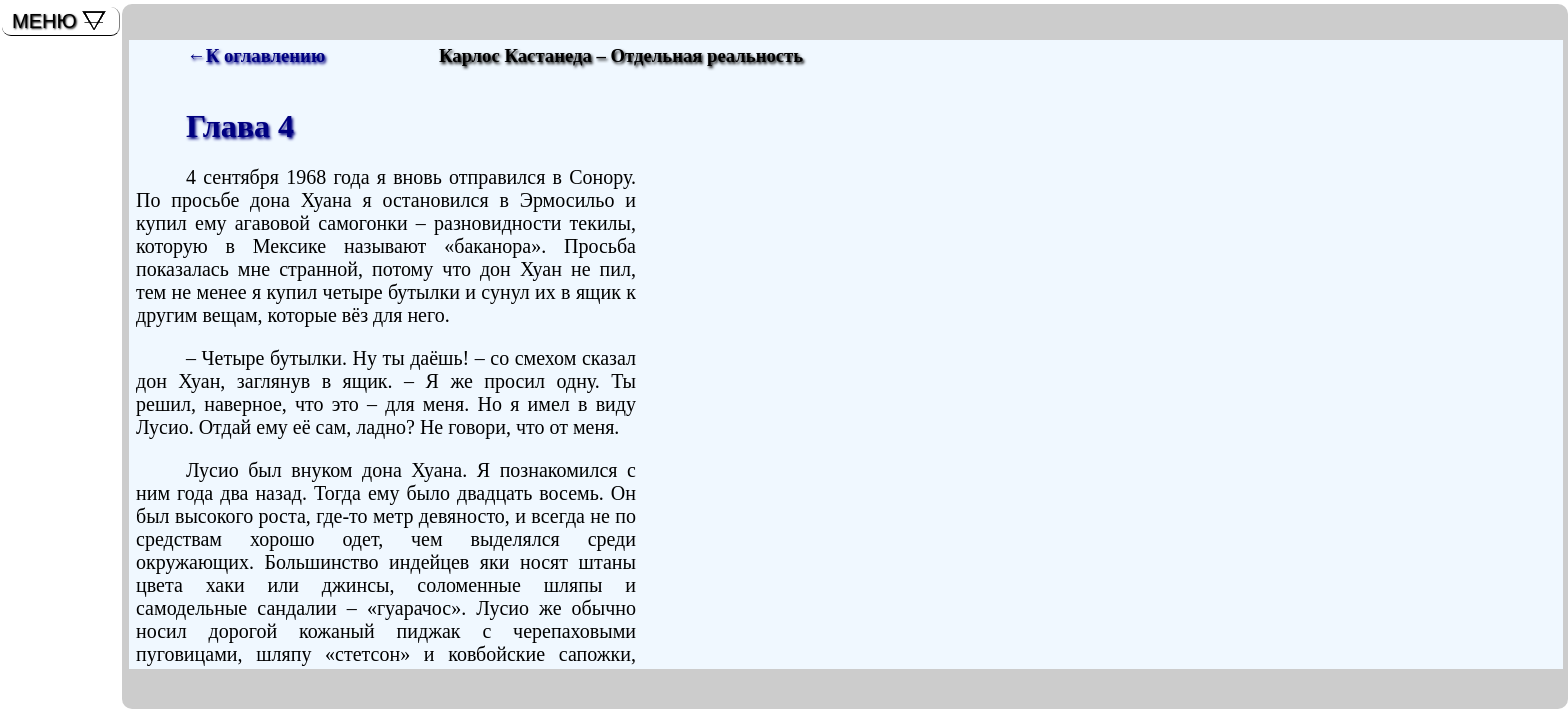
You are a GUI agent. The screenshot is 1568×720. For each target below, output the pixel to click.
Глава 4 (240, 126)
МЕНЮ (44, 21)
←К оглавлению (256, 55)
